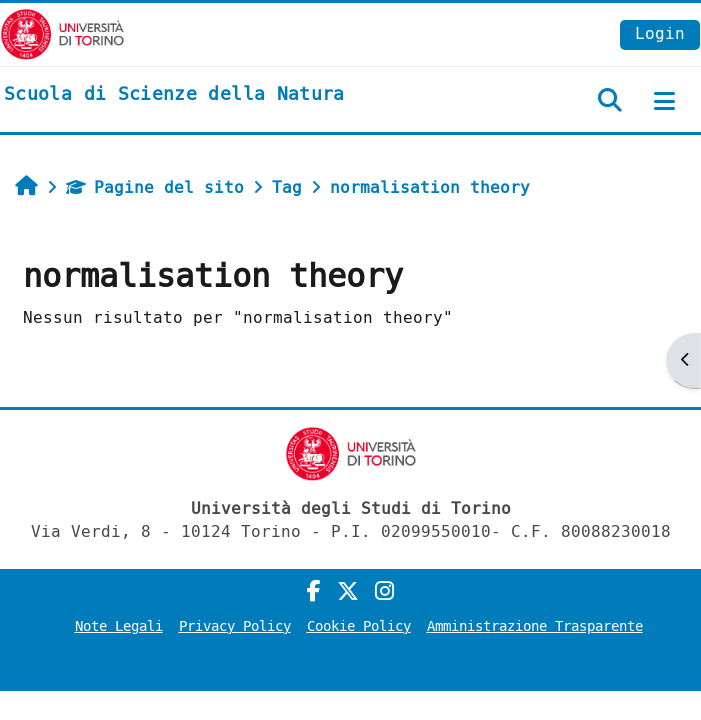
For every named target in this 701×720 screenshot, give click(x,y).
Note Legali (119, 626)
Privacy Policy (235, 626)
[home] (174, 95)
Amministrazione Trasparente (535, 626)
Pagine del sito (155, 187)
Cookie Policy (359, 626)
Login (660, 33)
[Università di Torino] (62, 33)
